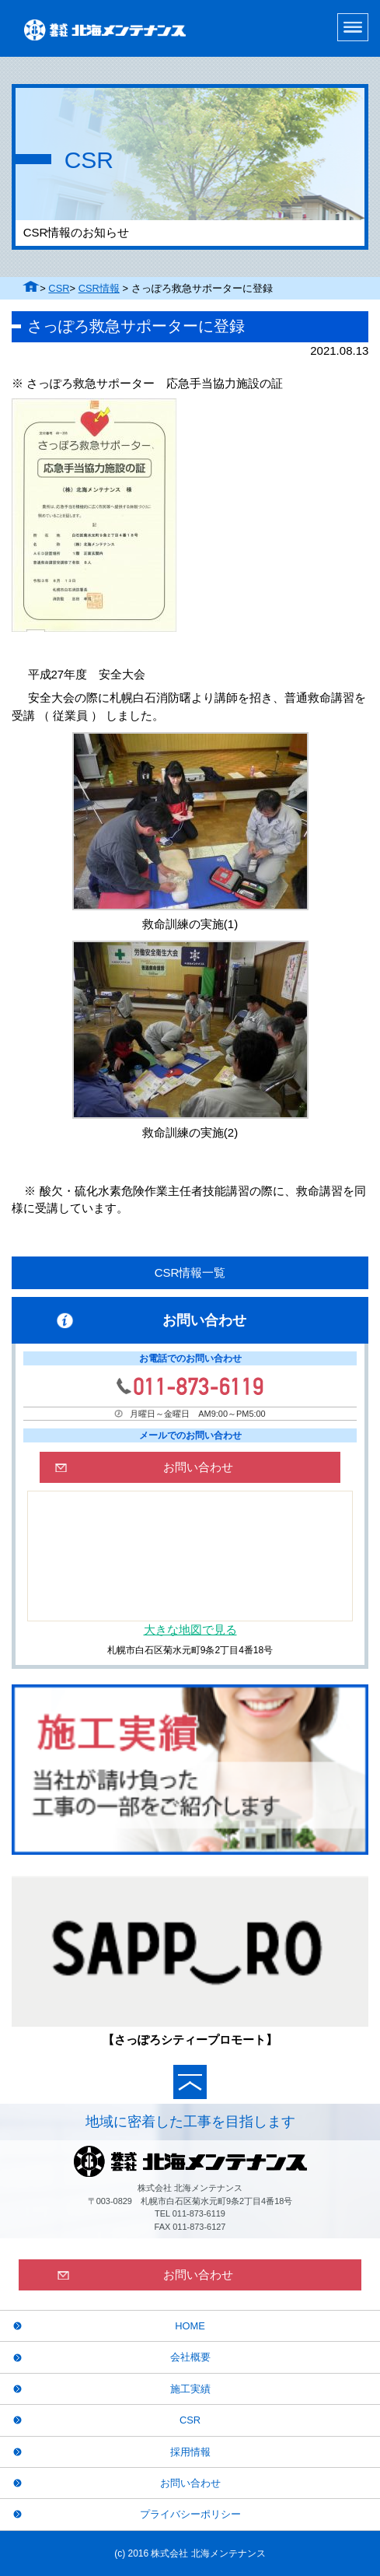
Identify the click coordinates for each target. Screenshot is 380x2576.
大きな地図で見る (190, 1629)
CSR (58, 288)
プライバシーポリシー (190, 2514)
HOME (190, 2326)
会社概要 (190, 2357)
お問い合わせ (190, 2483)
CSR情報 (99, 288)
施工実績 (190, 2389)
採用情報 (190, 2452)
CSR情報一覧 (190, 1272)
